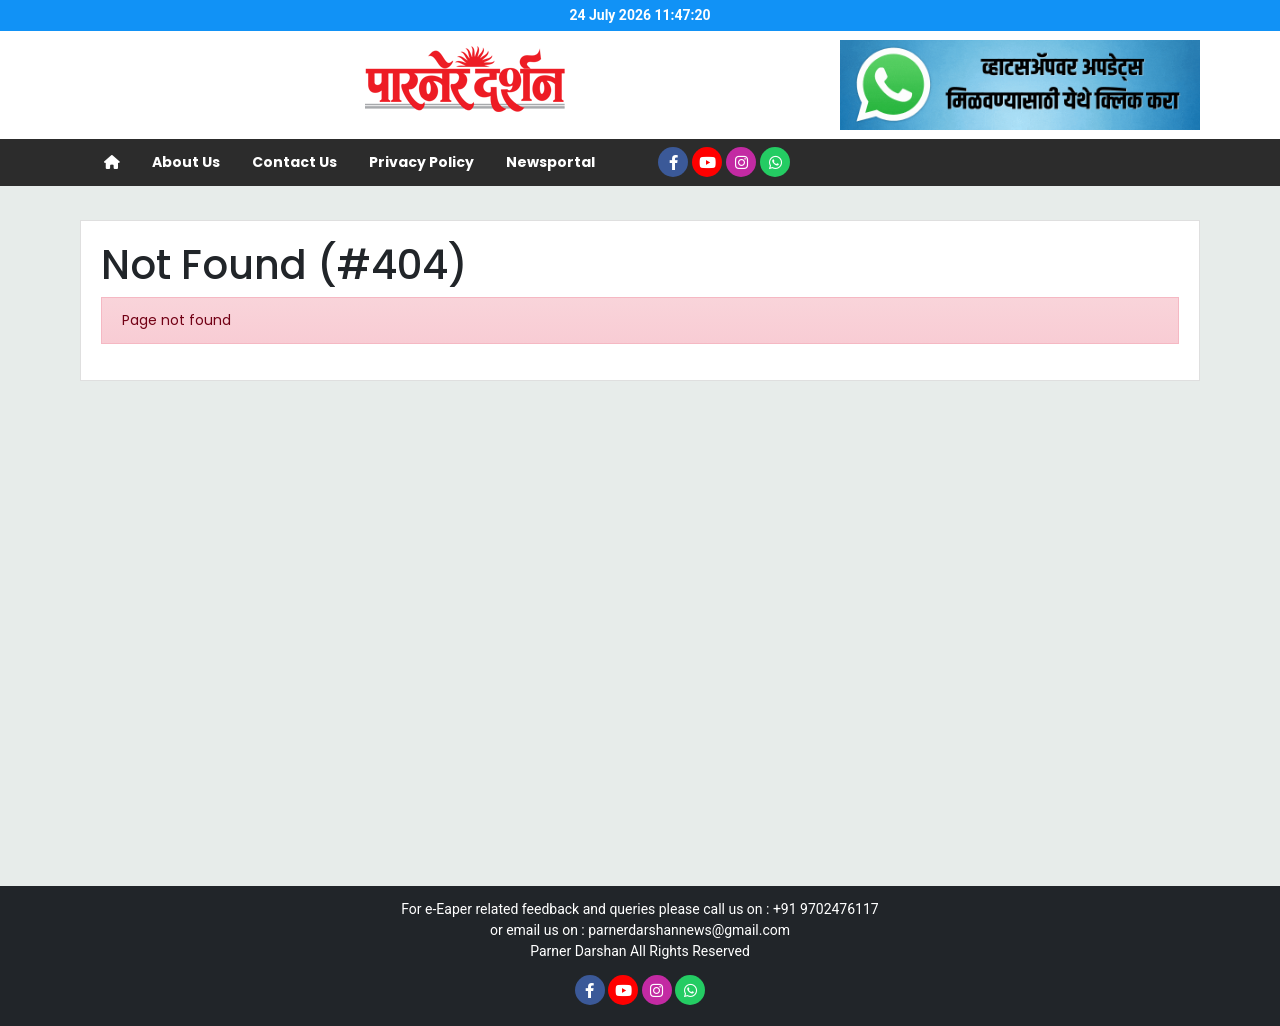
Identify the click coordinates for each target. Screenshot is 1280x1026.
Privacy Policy (421, 162)
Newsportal (550, 162)
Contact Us (294, 162)
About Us (186, 162)
